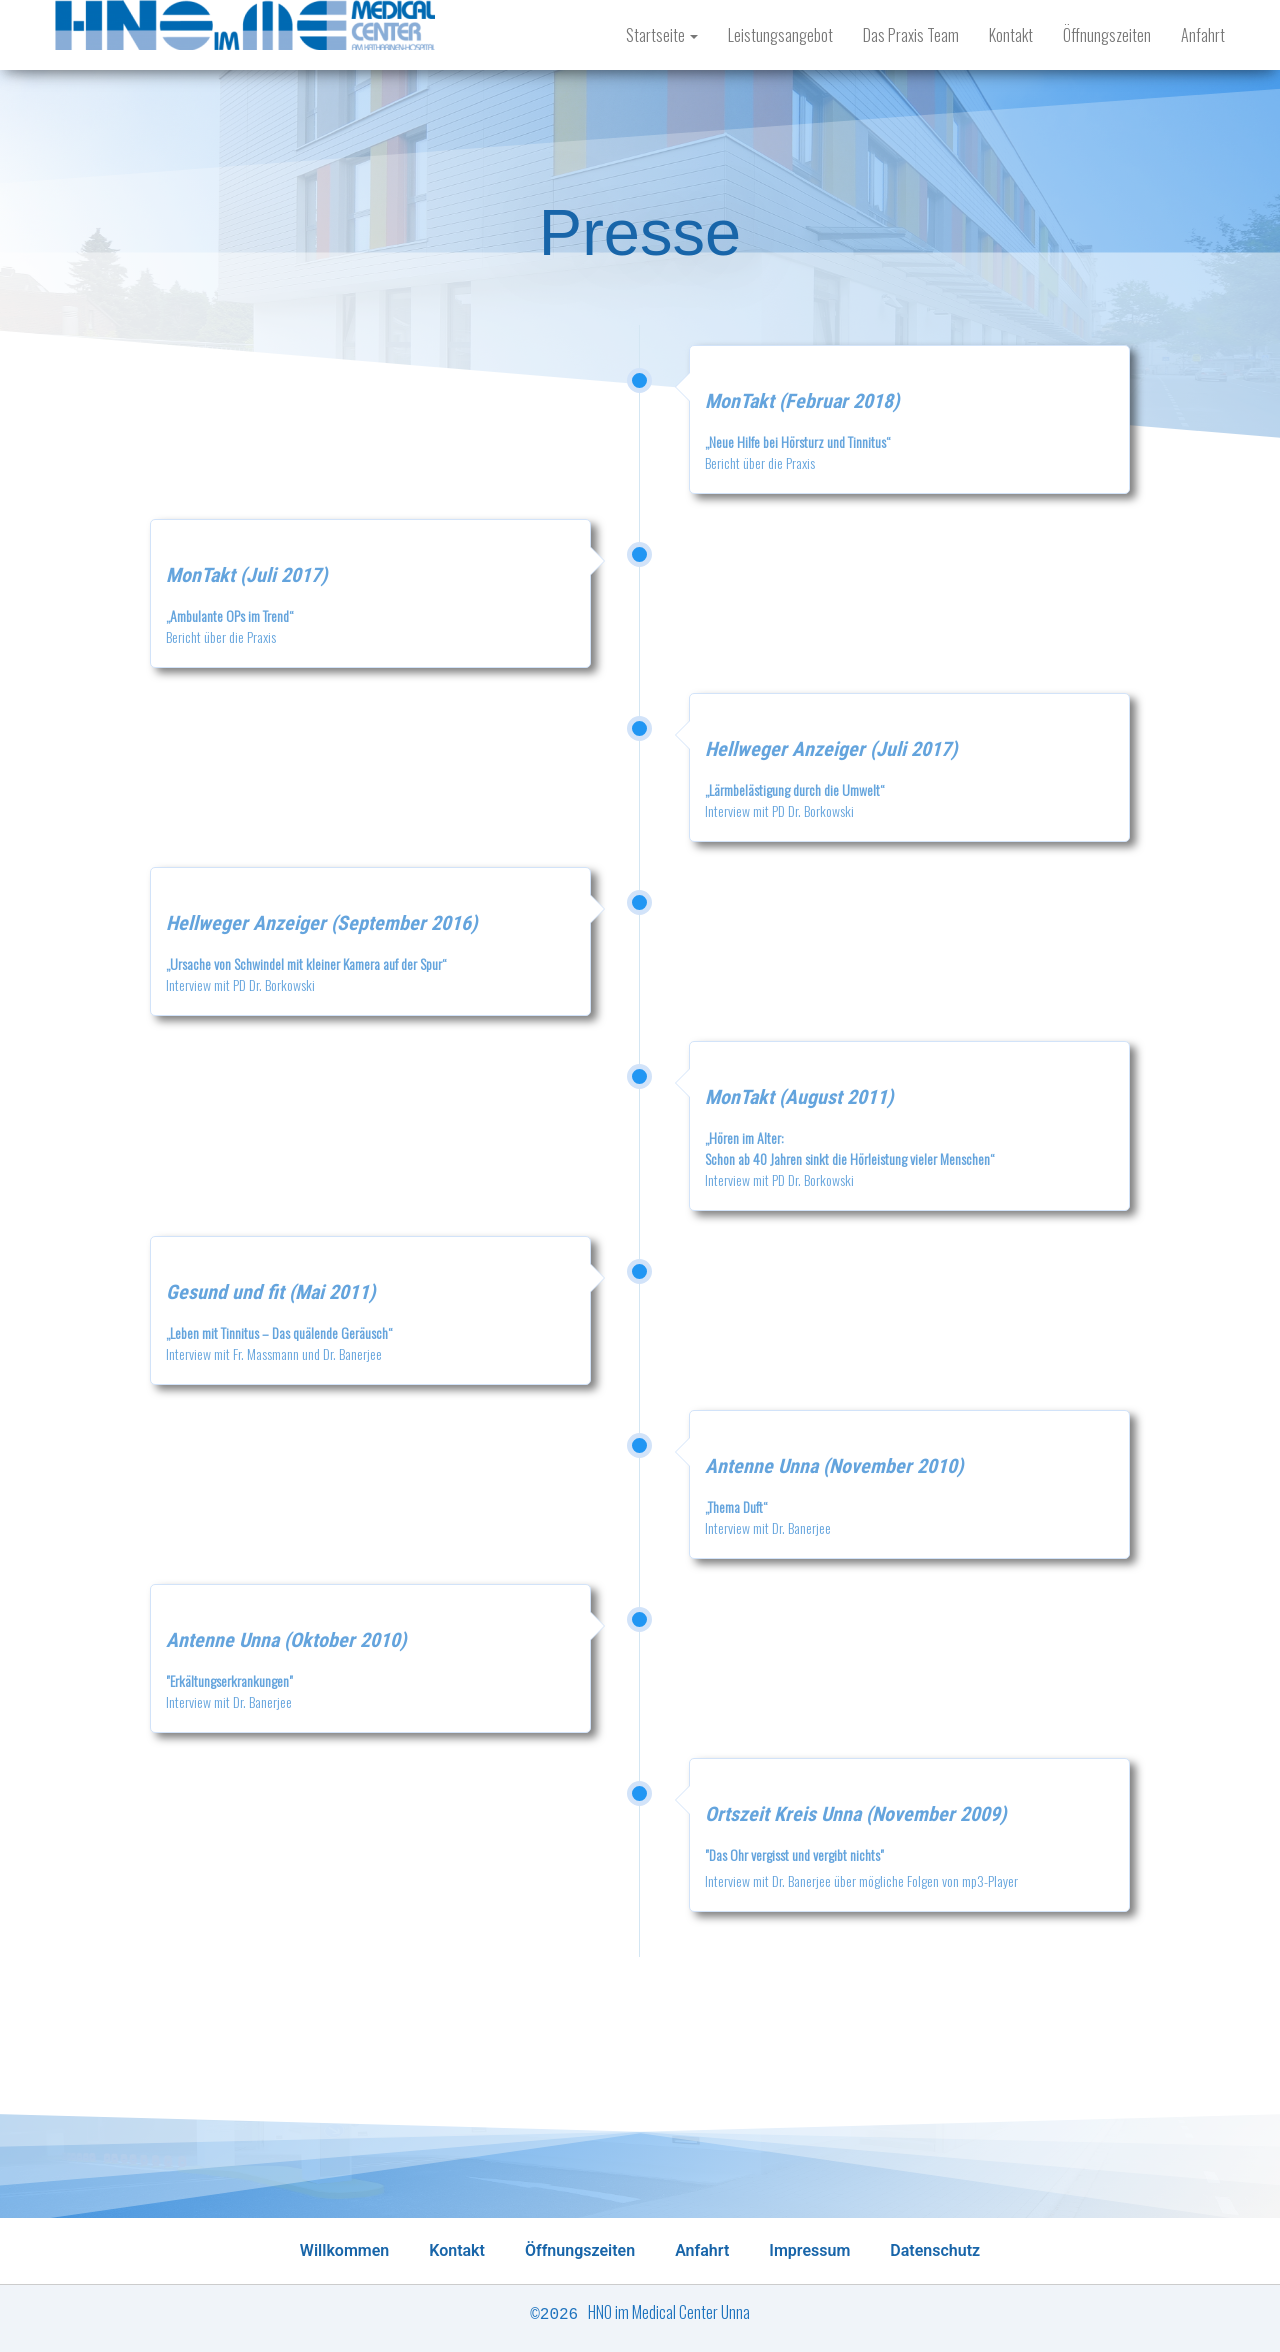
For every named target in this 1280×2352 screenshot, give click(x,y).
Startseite (662, 35)
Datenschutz (935, 2250)
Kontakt (1011, 35)
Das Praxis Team (911, 35)
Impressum (809, 2250)
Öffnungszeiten (1107, 35)
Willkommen (344, 2250)
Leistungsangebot (780, 35)
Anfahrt (1203, 35)
